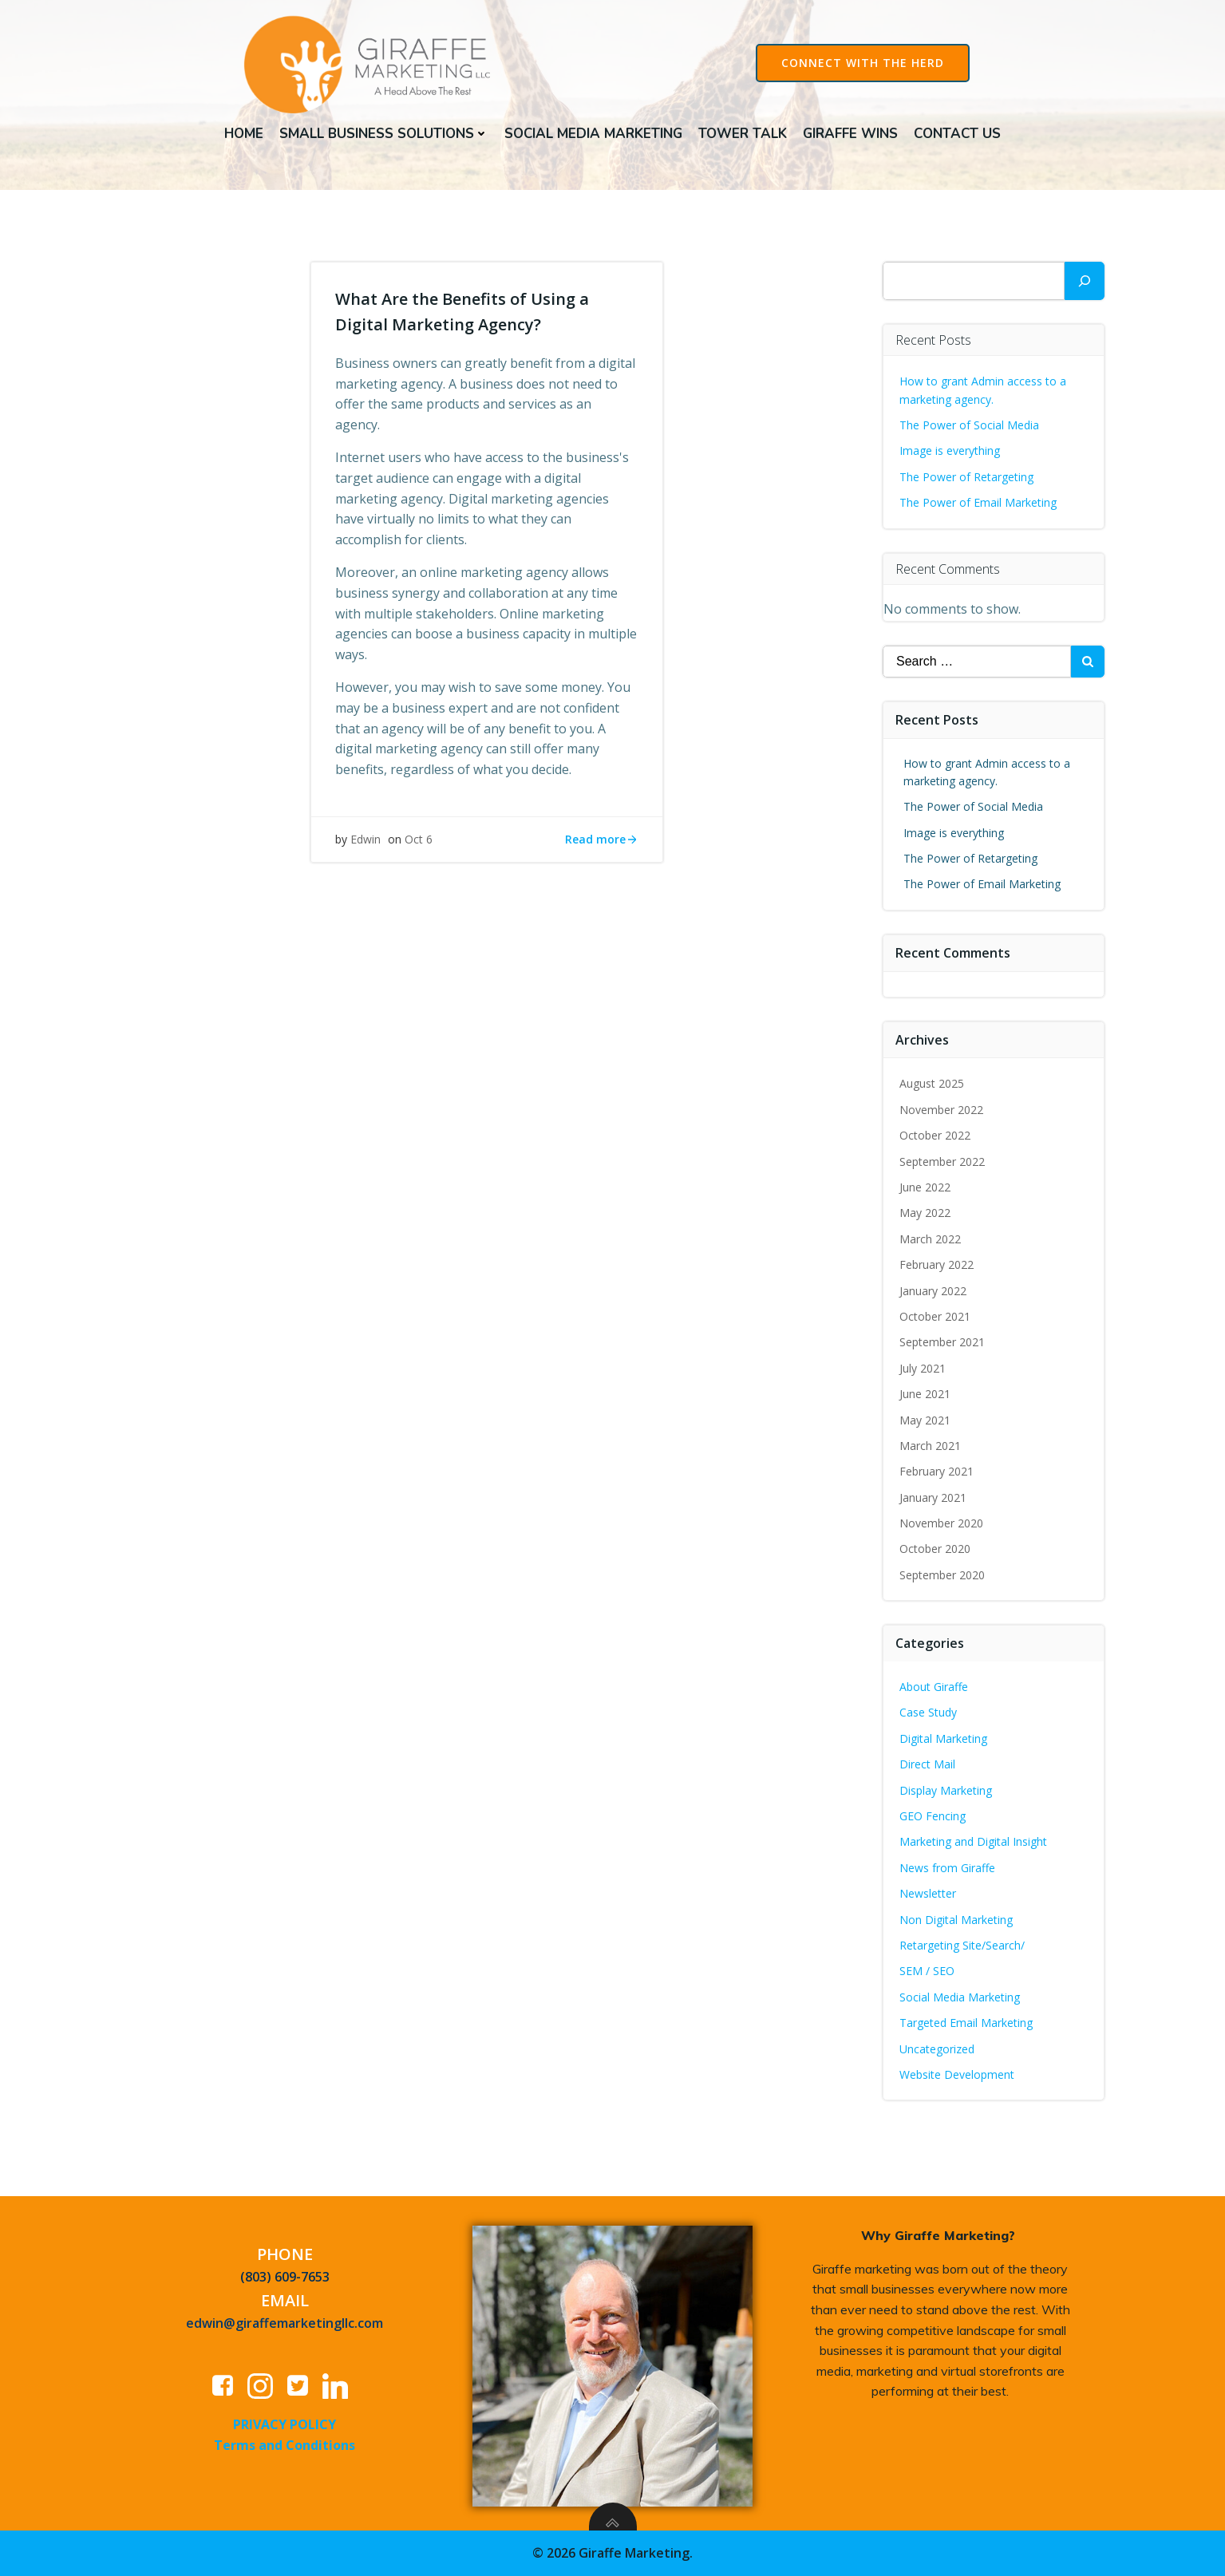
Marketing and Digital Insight (973, 1841)
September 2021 (942, 1341)
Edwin (365, 839)
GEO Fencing (932, 1815)
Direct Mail (927, 1764)
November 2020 (941, 1523)
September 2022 (942, 1161)
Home (243, 133)
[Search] (1084, 281)
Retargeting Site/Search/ (962, 1945)
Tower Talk (742, 133)
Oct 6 (419, 839)
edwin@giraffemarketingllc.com (284, 2323)
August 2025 (931, 1083)
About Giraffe (933, 1686)
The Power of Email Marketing (979, 502)
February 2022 (936, 1264)
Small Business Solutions (383, 133)
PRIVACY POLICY (284, 2424)
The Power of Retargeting (966, 476)
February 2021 (936, 1471)
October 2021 (934, 1316)
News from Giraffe (947, 1867)
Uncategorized (936, 2048)
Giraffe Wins (850, 133)
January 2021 (932, 1497)
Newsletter (927, 1893)
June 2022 (924, 1187)
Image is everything (949, 450)
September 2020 (942, 1574)
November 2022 (941, 1109)
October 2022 (934, 1135)
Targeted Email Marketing (966, 2022)
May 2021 (924, 1420)
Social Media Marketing (593, 133)
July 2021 (922, 1368)
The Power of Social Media (969, 425)
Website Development (956, 2074)
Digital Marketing (943, 1738)
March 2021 (930, 1445)
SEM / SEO (926, 1970)
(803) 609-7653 (285, 2277)
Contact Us (957, 133)
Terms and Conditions (284, 2445)
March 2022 (930, 1239)
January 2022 (932, 1290)
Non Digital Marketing (956, 1919)
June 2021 (924, 1393)
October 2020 (934, 1548)
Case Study (928, 1712)
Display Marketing (945, 1790)
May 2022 (924, 1212)
